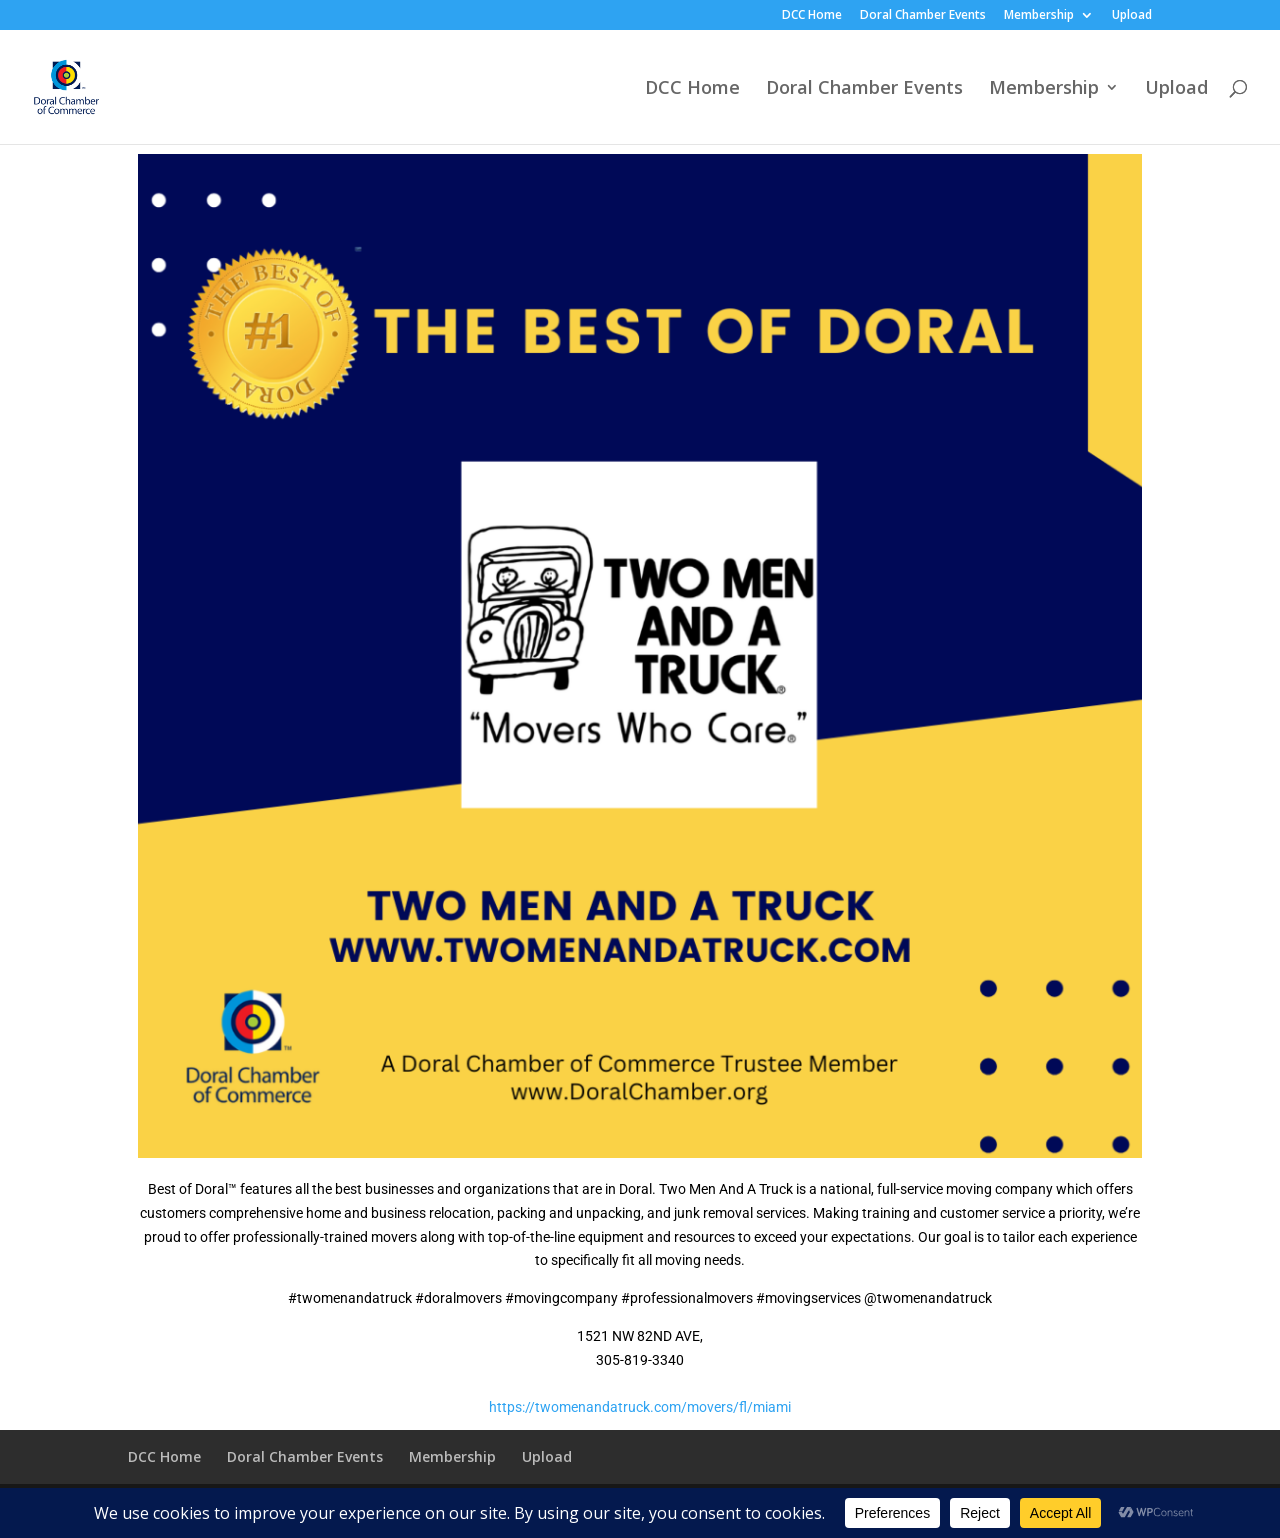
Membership (1039, 16)
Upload (1132, 16)
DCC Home (812, 16)
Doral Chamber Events (923, 16)
